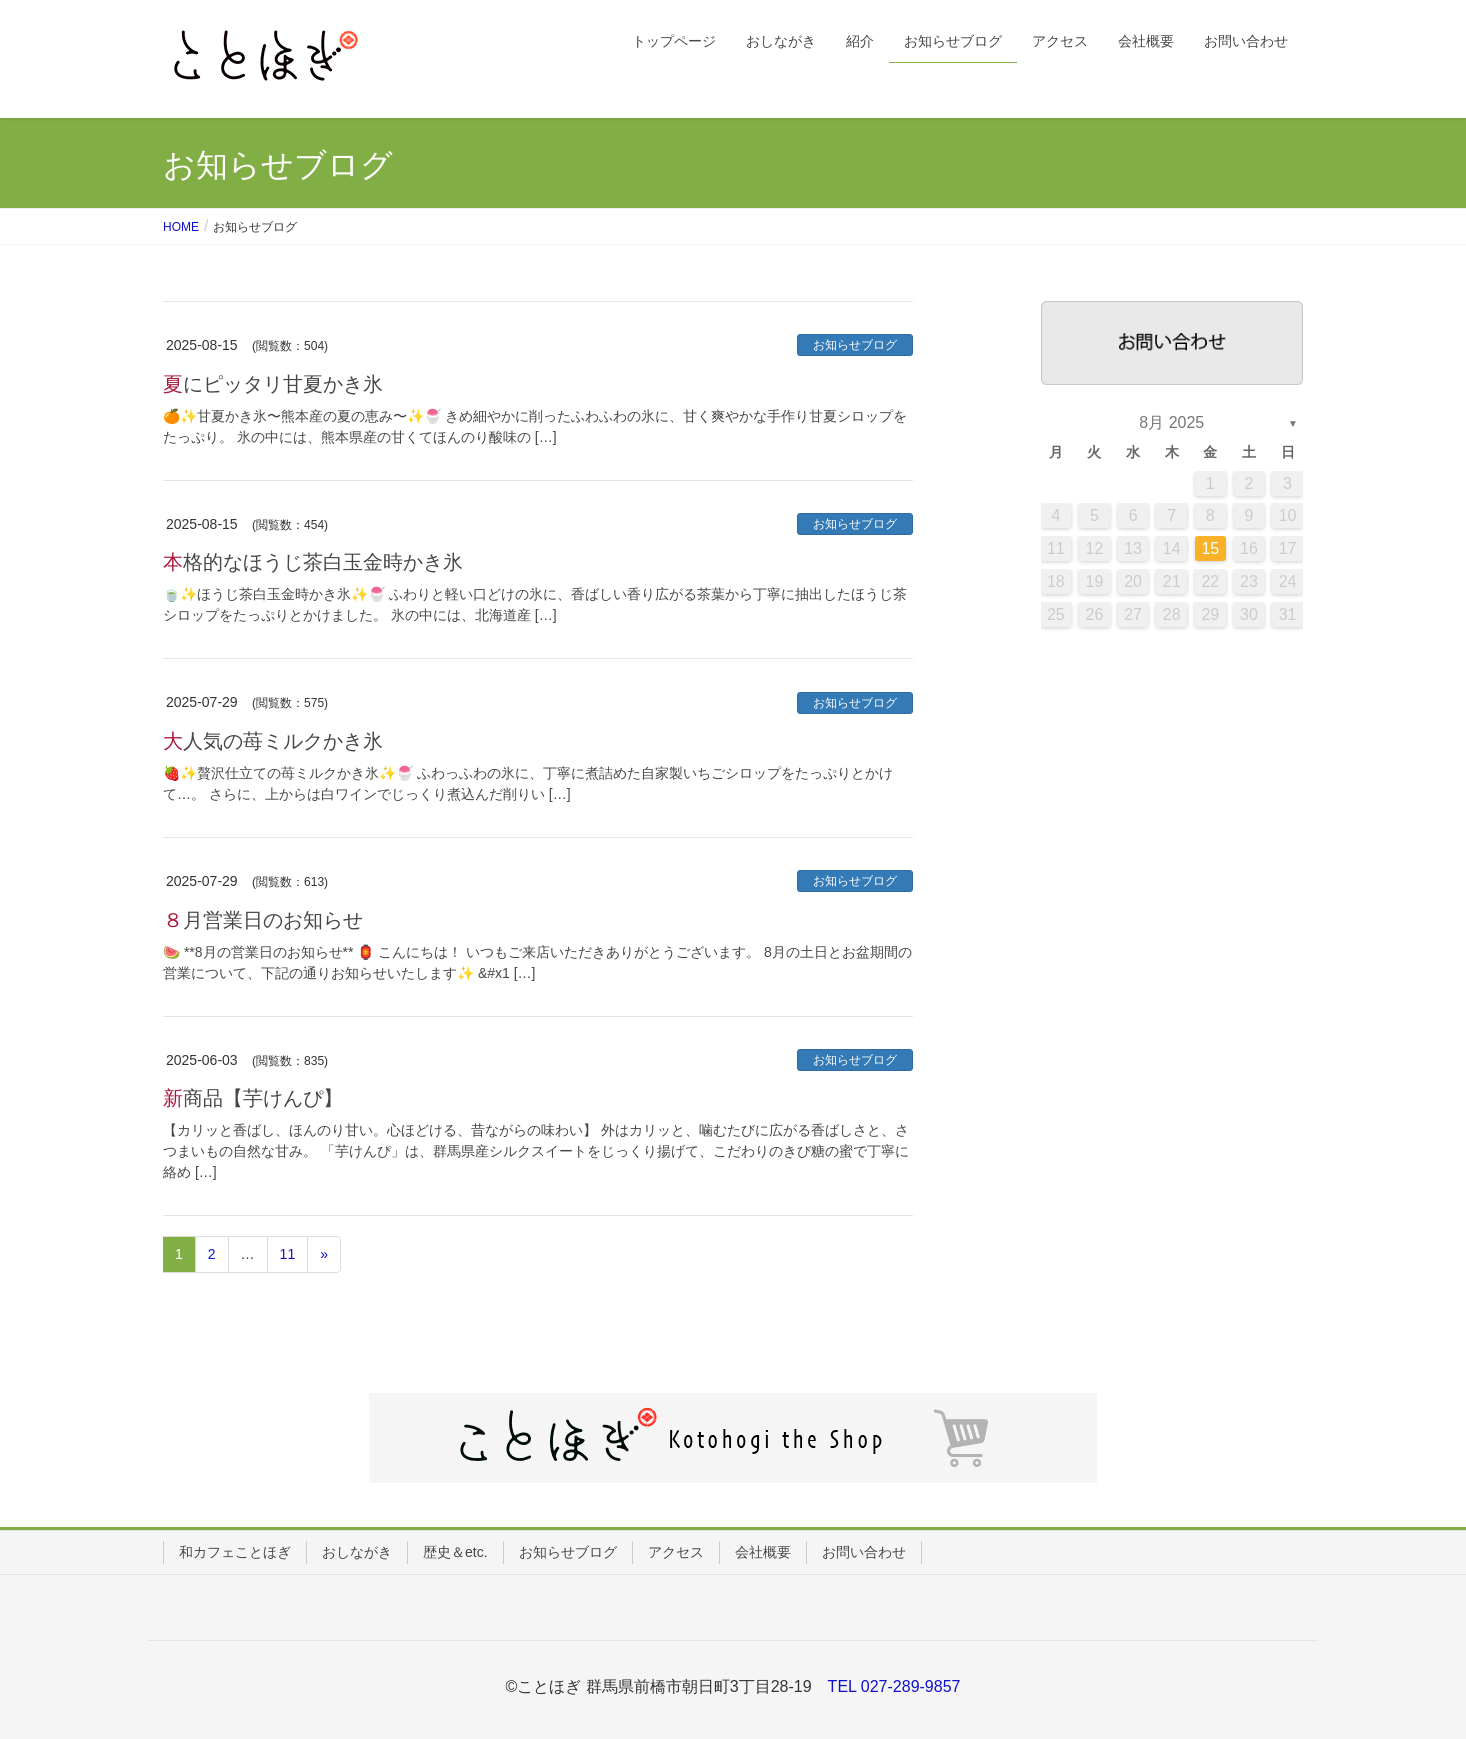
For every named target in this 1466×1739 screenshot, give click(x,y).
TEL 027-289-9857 (894, 1686)
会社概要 (763, 1552)
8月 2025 (1171, 422)
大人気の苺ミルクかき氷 (273, 741)
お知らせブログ (855, 345)
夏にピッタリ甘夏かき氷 (273, 384)
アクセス (676, 1552)
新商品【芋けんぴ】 (253, 1098)
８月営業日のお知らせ (263, 920)
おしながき (357, 1552)
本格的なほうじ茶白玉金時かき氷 (313, 562)
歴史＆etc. (455, 1552)
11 (288, 1254)
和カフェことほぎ (235, 1552)
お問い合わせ (864, 1552)
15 (1210, 548)
